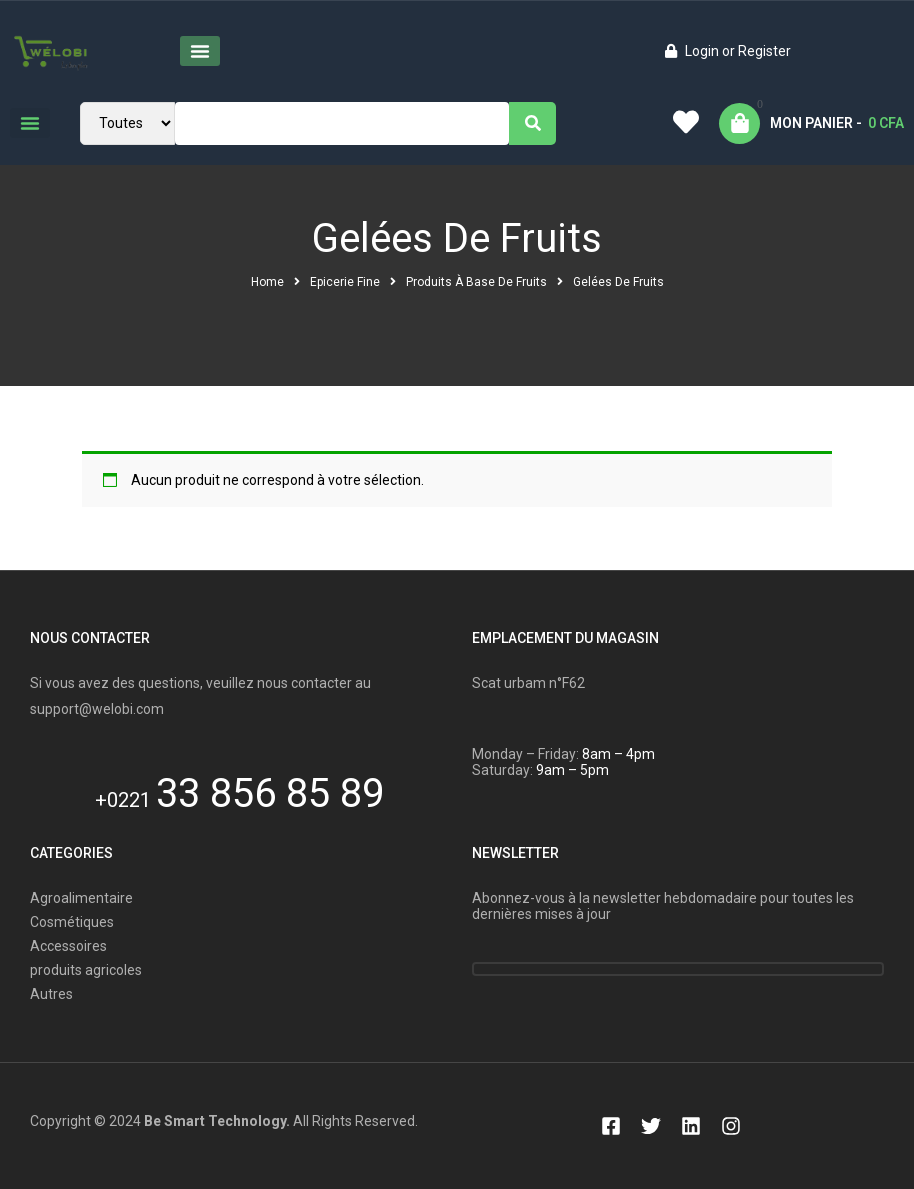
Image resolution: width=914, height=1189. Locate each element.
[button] (200, 51)
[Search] (533, 123)
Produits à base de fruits (476, 282)
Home (267, 282)
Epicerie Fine (345, 282)
